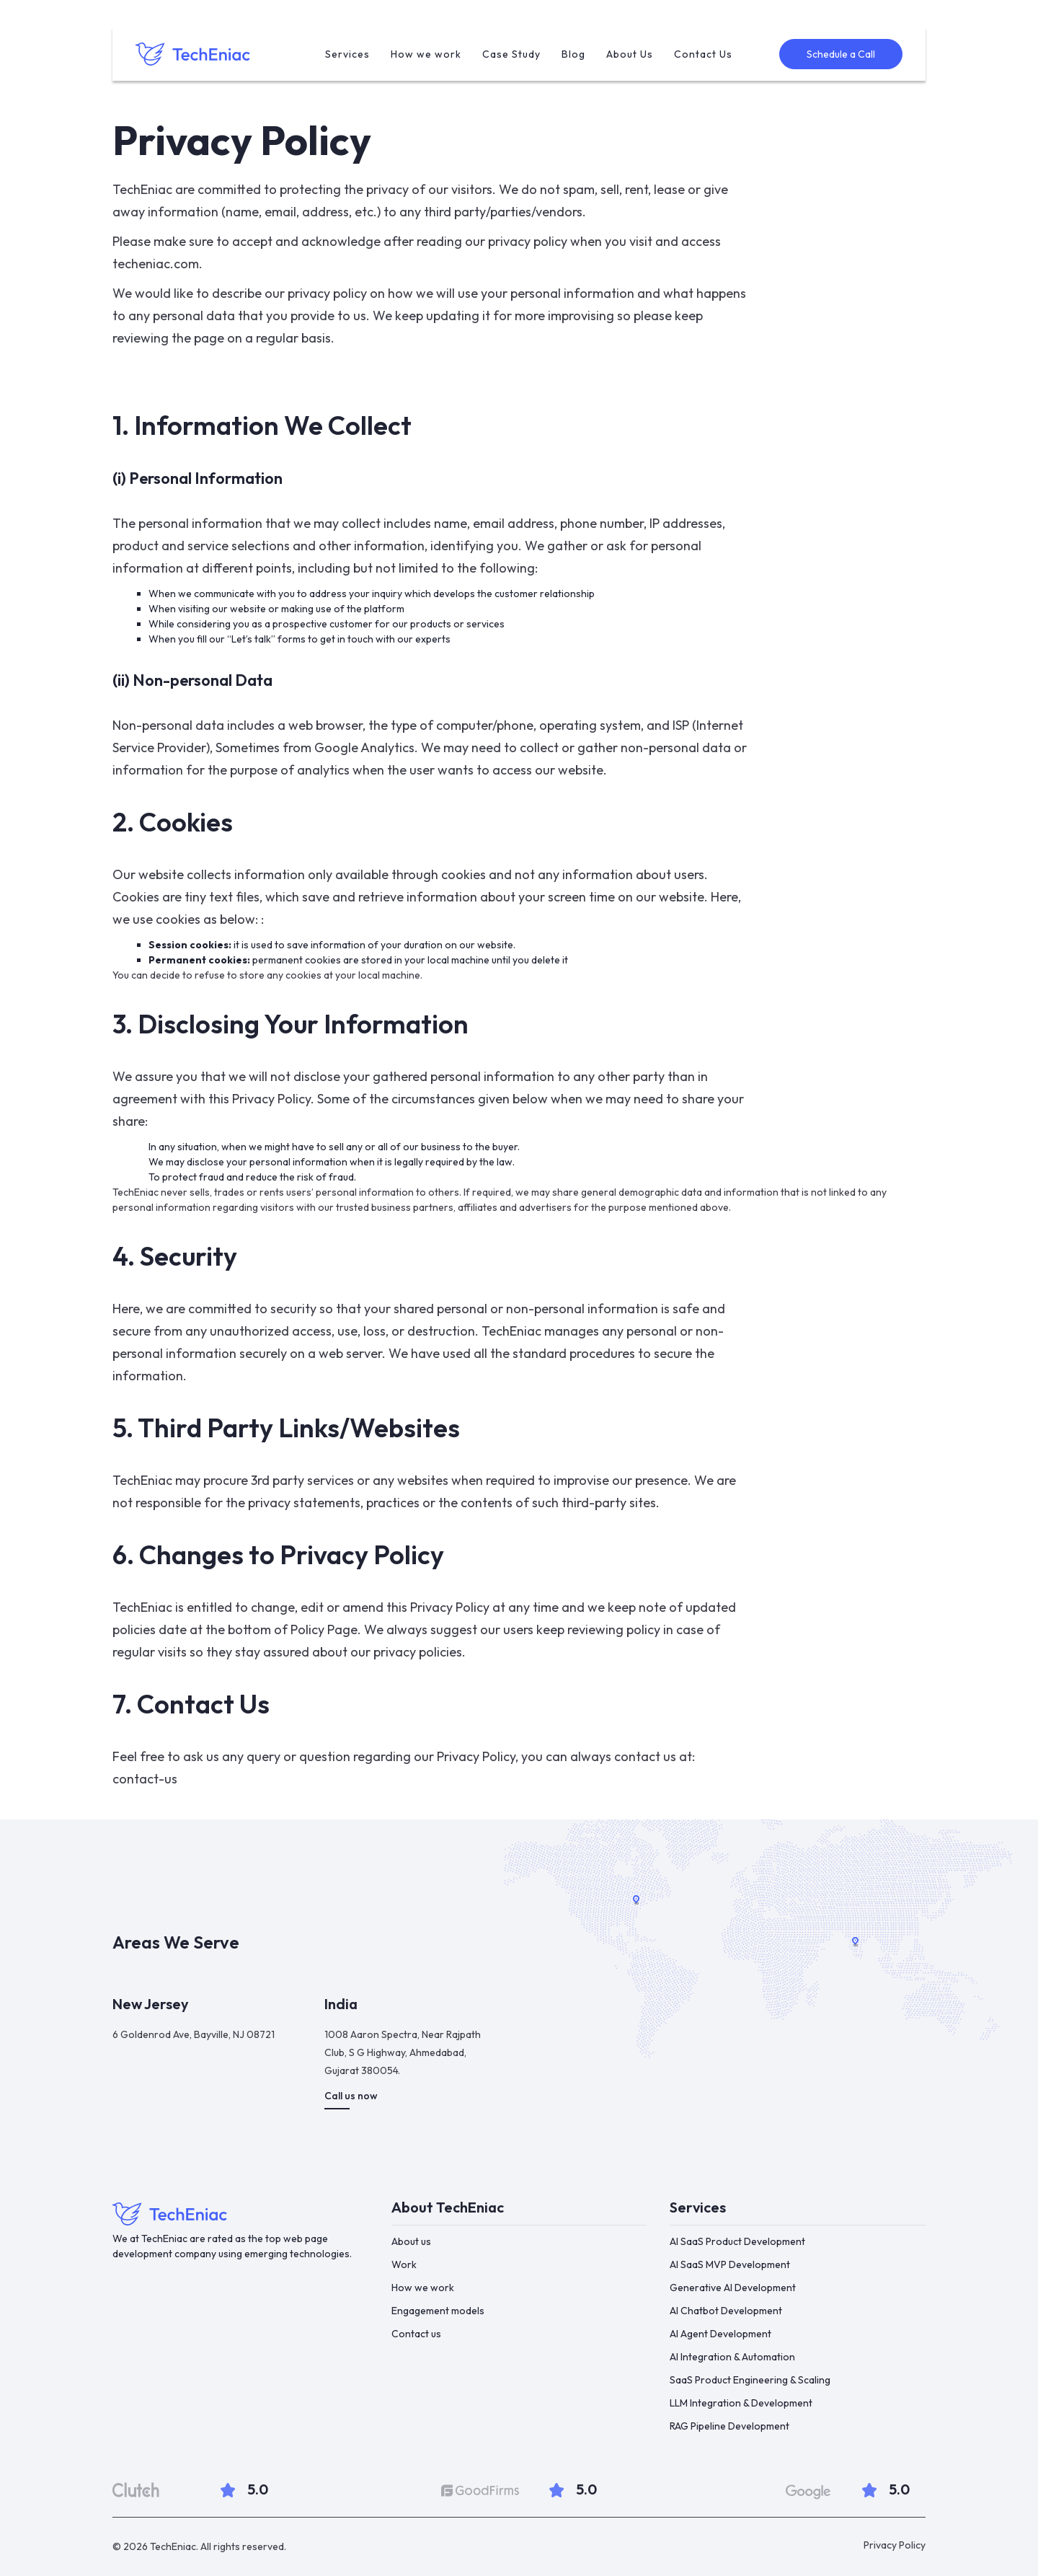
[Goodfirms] (480, 2491)
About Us (629, 54)
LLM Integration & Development (741, 2402)
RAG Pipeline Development (729, 2426)
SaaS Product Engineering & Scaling (750, 2379)
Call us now (351, 2095)
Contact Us (703, 54)
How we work (426, 54)
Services (347, 54)
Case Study (511, 54)
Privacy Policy (895, 2545)
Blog (573, 54)
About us (411, 2241)
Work (404, 2264)
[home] (196, 54)
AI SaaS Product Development (737, 2241)
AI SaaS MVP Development (730, 2264)
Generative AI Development (733, 2287)
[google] (808, 2492)
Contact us (416, 2333)
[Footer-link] (240, 2214)
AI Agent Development (720, 2333)
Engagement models (437, 2310)
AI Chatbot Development (726, 2310)
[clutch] (135, 2489)
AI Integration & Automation (732, 2356)
